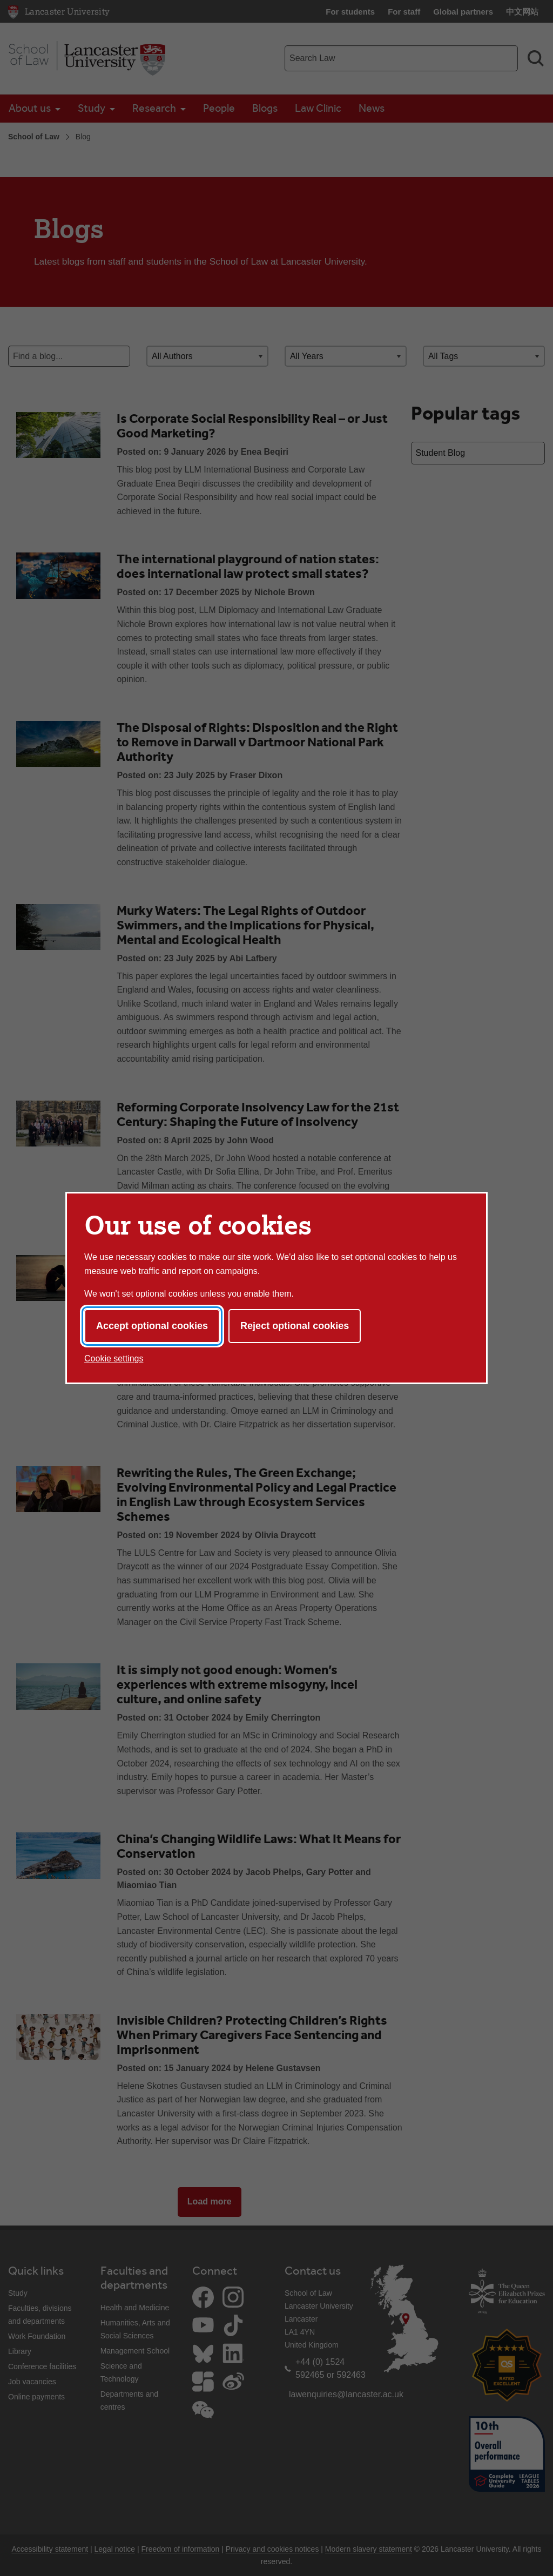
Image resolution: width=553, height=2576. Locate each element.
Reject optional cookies (294, 1325)
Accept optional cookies (152, 1325)
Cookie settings (113, 1358)
